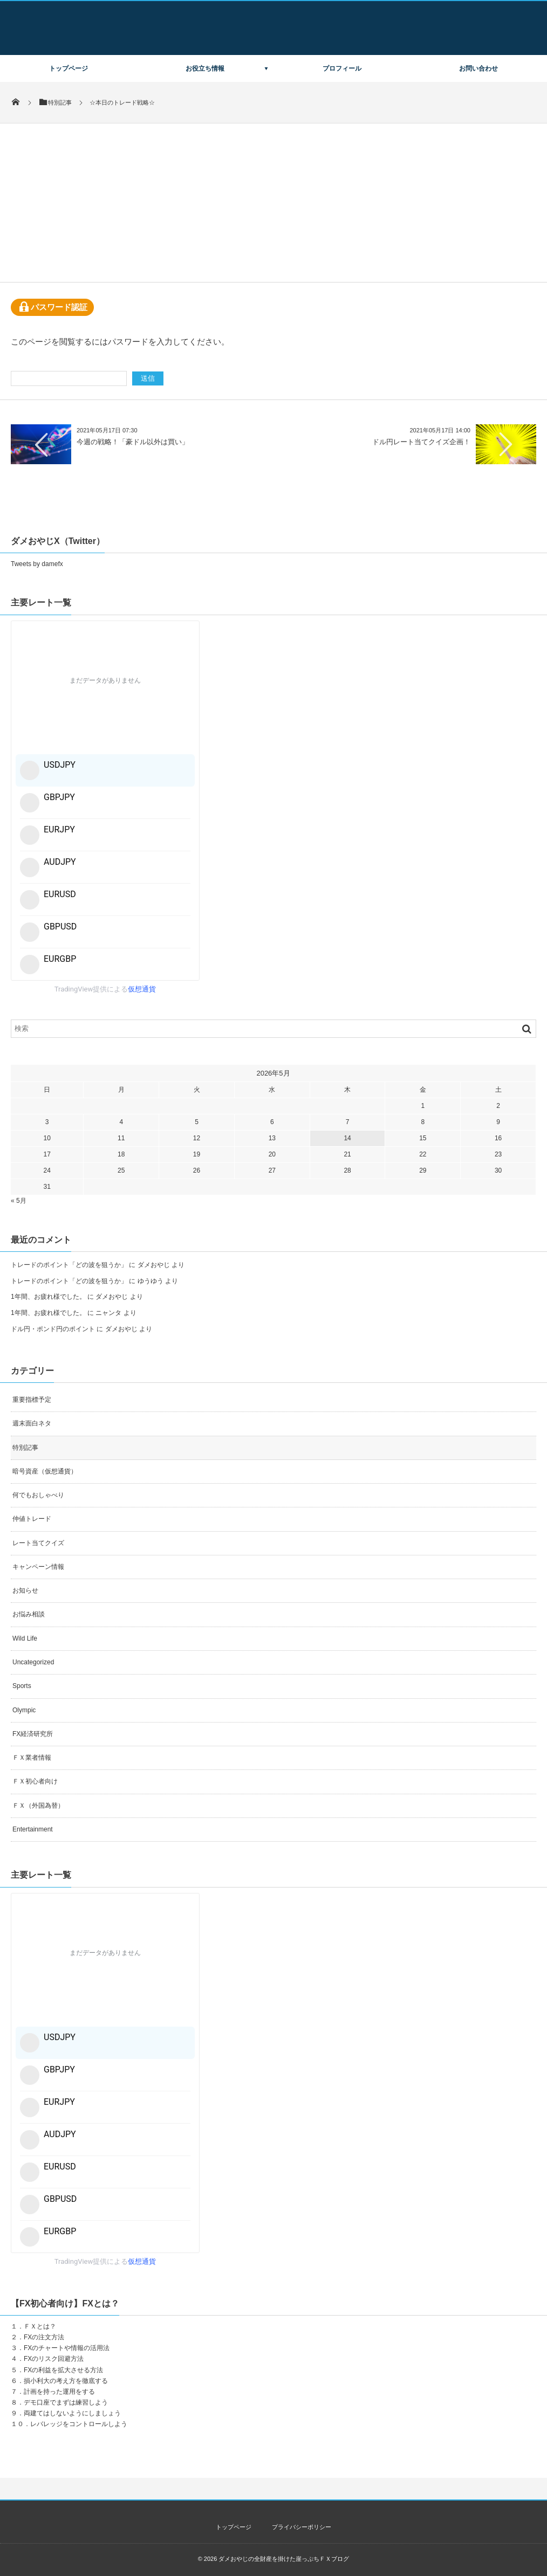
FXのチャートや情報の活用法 (67, 2348)
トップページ (68, 68)
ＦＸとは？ (40, 2326)
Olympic (24, 1710)
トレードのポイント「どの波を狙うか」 (69, 1265)
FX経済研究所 (32, 1734)
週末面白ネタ (31, 1423)
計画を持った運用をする (59, 2391)
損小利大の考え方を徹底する (66, 2381)
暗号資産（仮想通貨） (44, 1471)
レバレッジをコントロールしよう (78, 2424)
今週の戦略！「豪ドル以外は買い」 (133, 442)
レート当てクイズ (38, 1543)
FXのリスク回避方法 (54, 2359)
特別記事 (25, 1447)
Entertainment (32, 1829)
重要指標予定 (31, 1399)
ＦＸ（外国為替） (38, 1805)
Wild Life (24, 1638)
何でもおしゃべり (38, 1495)
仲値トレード (31, 1519)
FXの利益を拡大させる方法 (63, 2370)
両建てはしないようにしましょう (72, 2413)
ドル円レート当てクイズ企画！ (421, 442)
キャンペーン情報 (38, 1567)
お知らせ (25, 1590)
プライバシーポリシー (301, 2527)
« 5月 (18, 1200)
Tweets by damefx (37, 564)
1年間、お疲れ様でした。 (48, 1296)
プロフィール (342, 68)
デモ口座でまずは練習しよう (66, 2402)
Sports (21, 1686)
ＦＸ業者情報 (31, 1757)
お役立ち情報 (205, 68)
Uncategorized (33, 1662)
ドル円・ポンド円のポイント (53, 1329)
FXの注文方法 (44, 2337)
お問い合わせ (478, 68)
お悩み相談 (28, 1614)
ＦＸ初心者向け (35, 1781)
